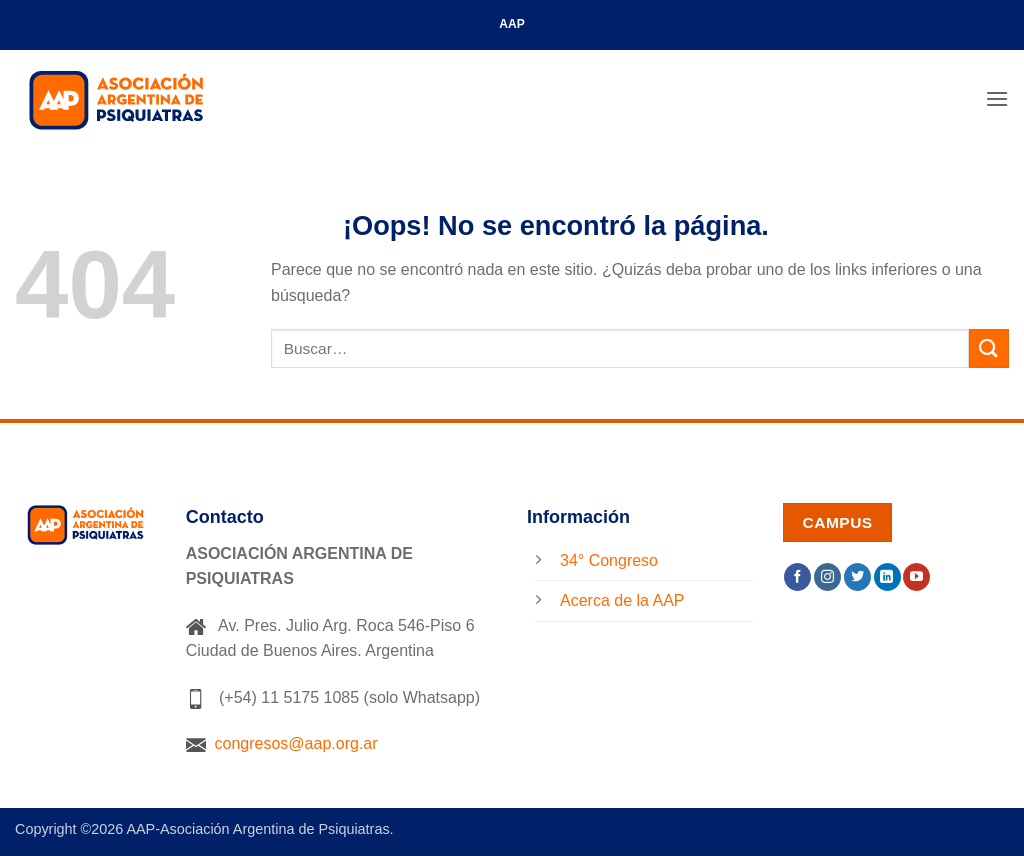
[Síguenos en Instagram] (827, 577)
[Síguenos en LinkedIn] (887, 577)
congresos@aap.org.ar (282, 743)
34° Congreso (609, 560)
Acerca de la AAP (622, 600)
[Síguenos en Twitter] (857, 577)
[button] (997, 98)
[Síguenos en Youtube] (916, 577)
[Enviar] (989, 348)
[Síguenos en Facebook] (797, 577)
